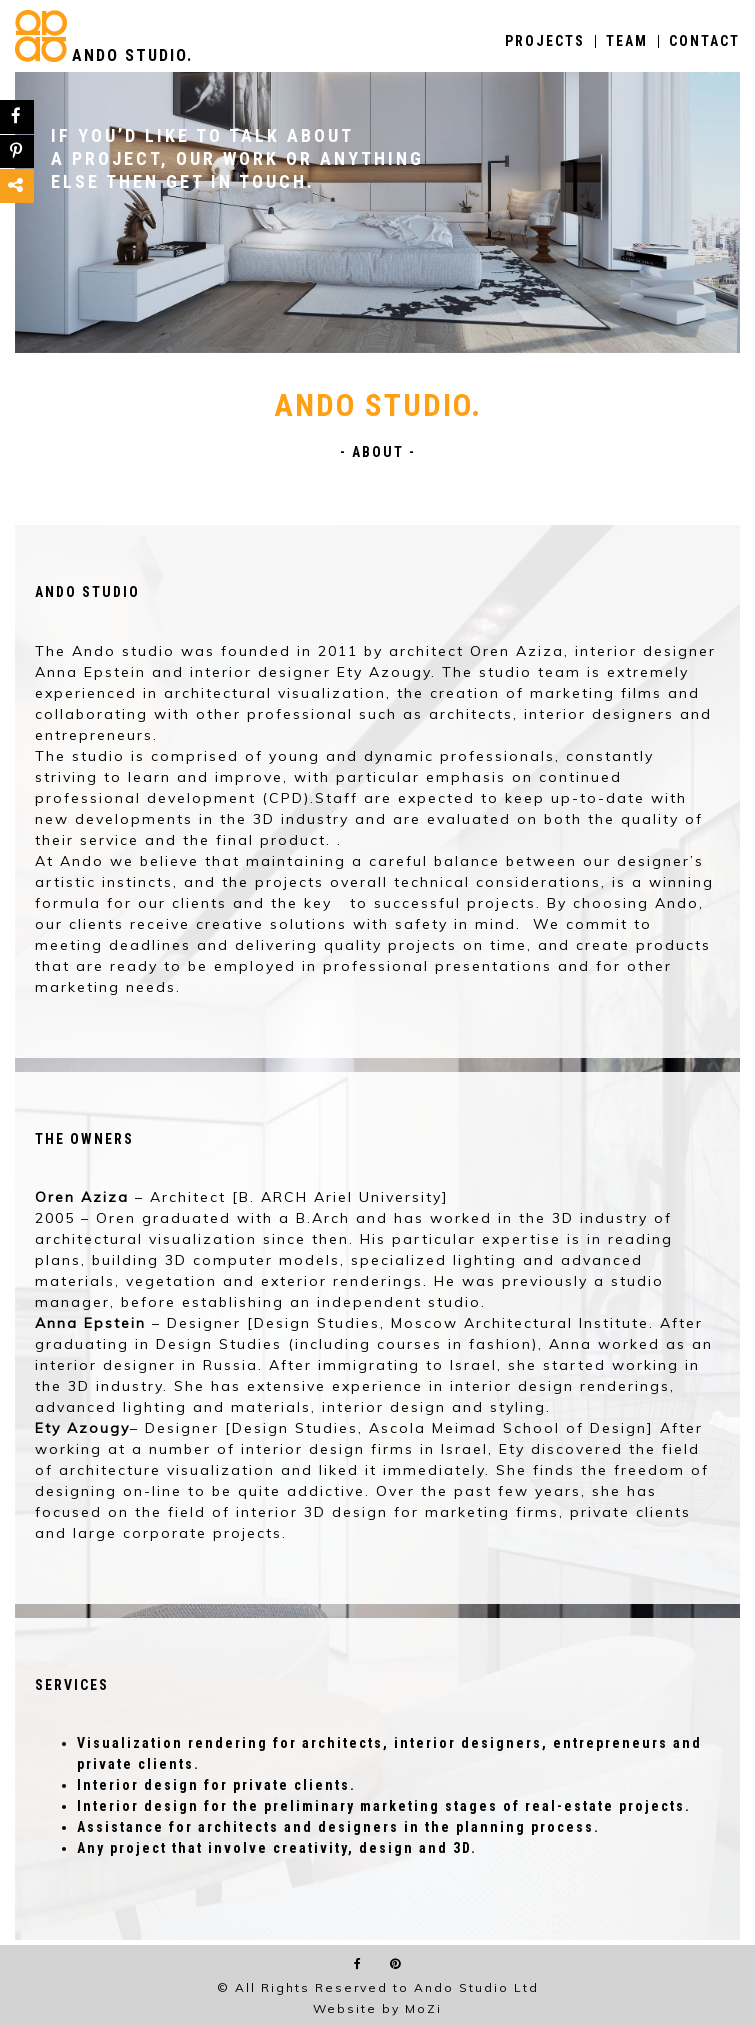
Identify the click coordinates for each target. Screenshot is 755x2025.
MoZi (423, 2008)
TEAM (627, 41)
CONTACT (704, 41)
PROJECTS (545, 41)
